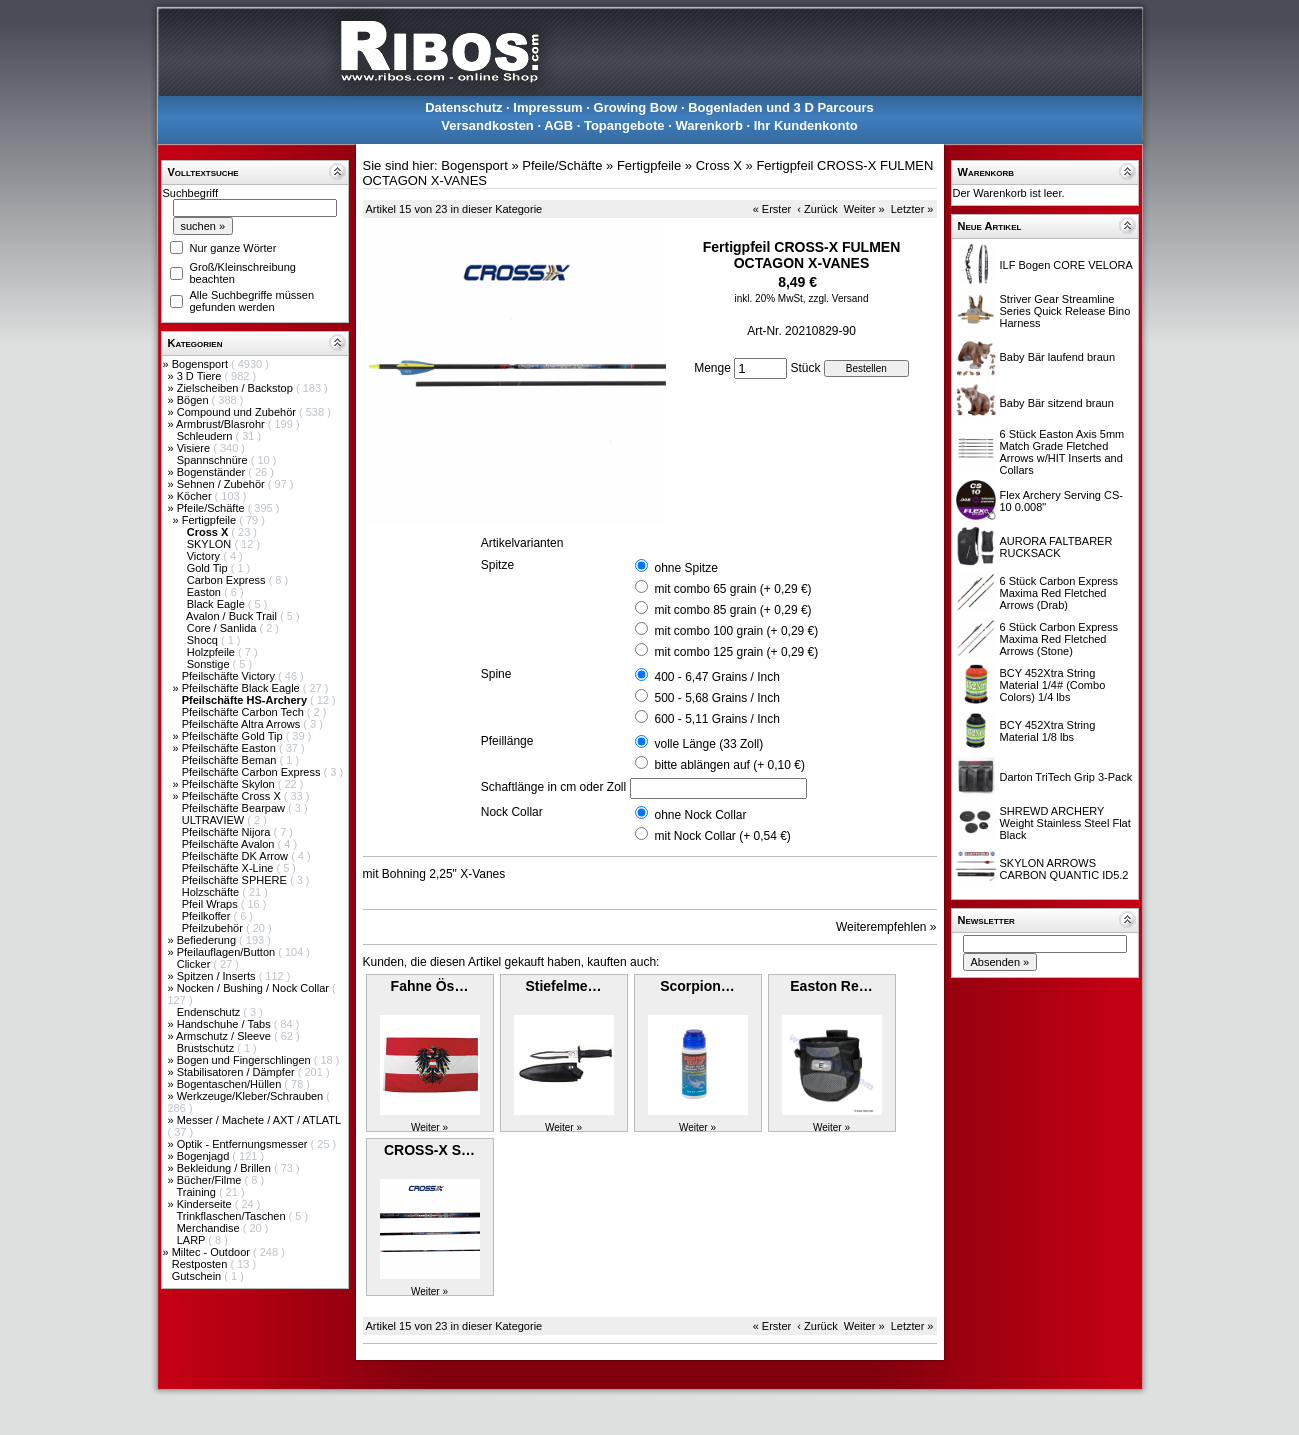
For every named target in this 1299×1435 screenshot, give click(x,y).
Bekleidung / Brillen (225, 1168)
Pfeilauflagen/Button (228, 952)
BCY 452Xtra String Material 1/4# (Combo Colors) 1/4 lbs (1053, 685)
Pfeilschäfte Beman (231, 760)
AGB (558, 125)
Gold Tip (209, 568)
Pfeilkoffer (208, 916)
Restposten (201, 1264)
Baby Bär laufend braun (1058, 357)
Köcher (196, 496)
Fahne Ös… (430, 986)
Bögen (194, 400)
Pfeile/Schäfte (212, 508)
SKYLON (211, 544)
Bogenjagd (205, 1156)
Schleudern (206, 436)
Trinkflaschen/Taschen (232, 1216)
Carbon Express (228, 580)
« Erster (772, 209)
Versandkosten (487, 125)
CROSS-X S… (429, 1150)
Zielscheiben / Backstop (236, 388)
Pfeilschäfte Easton (230, 748)
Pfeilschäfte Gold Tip (234, 736)
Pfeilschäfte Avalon (230, 844)
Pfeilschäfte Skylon (230, 784)
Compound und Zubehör (238, 412)
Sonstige (210, 664)
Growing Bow (636, 107)
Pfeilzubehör (214, 928)
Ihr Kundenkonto (806, 125)
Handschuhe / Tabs (225, 1024)
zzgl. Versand (838, 298)
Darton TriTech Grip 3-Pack (1066, 777)
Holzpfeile (212, 652)
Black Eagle (217, 604)
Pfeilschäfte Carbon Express (253, 772)
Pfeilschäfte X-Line (229, 868)
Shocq (204, 640)
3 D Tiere (201, 376)
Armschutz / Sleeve (225, 1036)
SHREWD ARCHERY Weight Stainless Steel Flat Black (1065, 823)
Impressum (547, 107)
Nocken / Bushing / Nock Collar (254, 988)
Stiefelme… (563, 986)
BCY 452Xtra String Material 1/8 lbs (1048, 731)
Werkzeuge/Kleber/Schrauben (252, 1096)
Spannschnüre (214, 460)
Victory (205, 556)
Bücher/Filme (211, 1180)
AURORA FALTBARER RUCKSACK (1056, 547)
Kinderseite (206, 1204)
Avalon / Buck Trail (233, 616)
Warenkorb (708, 125)
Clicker (195, 964)
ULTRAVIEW (215, 820)
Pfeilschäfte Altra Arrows (243, 724)
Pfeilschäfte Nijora (228, 832)
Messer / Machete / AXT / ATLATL (259, 1120)
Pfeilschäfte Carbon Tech (244, 712)
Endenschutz (210, 1012)
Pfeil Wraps (211, 904)
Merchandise (210, 1228)
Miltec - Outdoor (212, 1252)
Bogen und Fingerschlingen (245, 1060)
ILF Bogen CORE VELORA (1066, 265)
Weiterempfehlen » (886, 927)
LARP (193, 1240)
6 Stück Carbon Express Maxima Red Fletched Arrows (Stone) (1059, 639)
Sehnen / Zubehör (222, 484)
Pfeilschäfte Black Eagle (242, 688)
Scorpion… (697, 986)
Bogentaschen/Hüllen (231, 1084)
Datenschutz (463, 107)
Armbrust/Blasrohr (222, 424)
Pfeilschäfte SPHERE (236, 880)
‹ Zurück (817, 209)
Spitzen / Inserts (218, 976)
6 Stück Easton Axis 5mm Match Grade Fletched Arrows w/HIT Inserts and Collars (1062, 452)
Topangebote (624, 125)
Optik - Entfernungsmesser (244, 1144)
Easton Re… (831, 986)
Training (197, 1192)
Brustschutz (207, 1048)
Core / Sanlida (223, 628)
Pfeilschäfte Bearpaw (235, 808)
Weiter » (864, 209)
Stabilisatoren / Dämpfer (237, 1072)
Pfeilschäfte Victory (230, 676)
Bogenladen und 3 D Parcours (781, 107)
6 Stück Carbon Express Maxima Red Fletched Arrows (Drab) (1059, 593)
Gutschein (198, 1276)
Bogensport (201, 364)
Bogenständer (213, 472)
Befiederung (208, 940)
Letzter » (912, 209)
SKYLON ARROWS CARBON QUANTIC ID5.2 (1064, 869)
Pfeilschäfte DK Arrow (236, 856)
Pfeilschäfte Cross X (233, 796)
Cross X (719, 165)
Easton (205, 592)
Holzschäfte (212, 892)
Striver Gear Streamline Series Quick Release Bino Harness (1065, 311)
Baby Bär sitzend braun (1057, 403)
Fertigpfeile (210, 520)
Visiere (195, 448)
